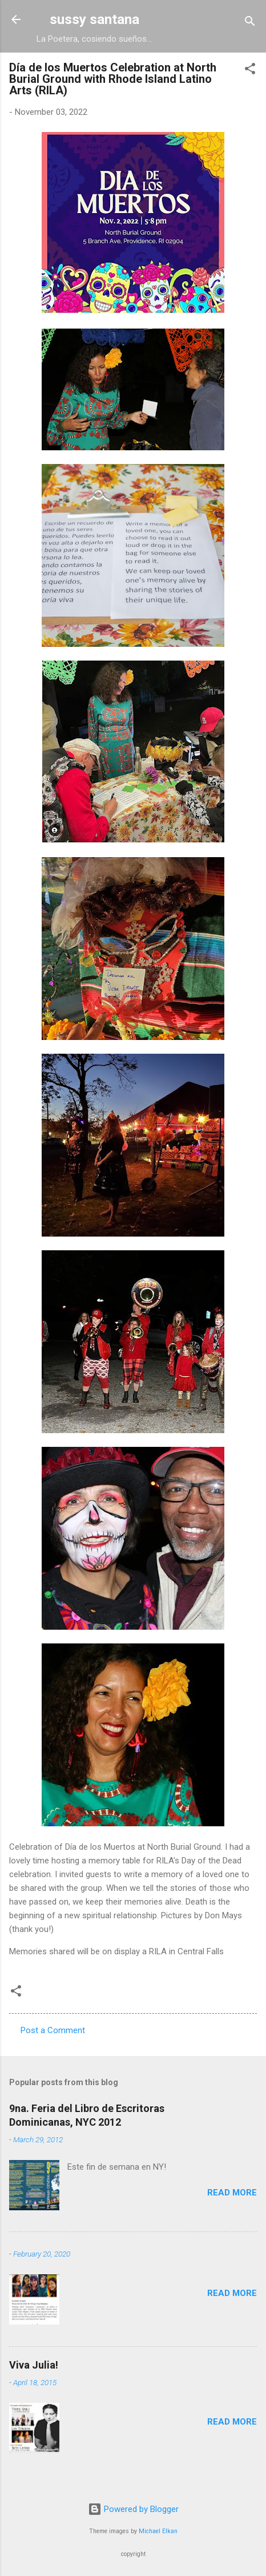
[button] (250, 70)
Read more (232, 2192)
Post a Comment (53, 2030)
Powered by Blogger (133, 2509)
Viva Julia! (33, 2365)
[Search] (250, 23)
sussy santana (94, 19)
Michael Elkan (158, 2531)
